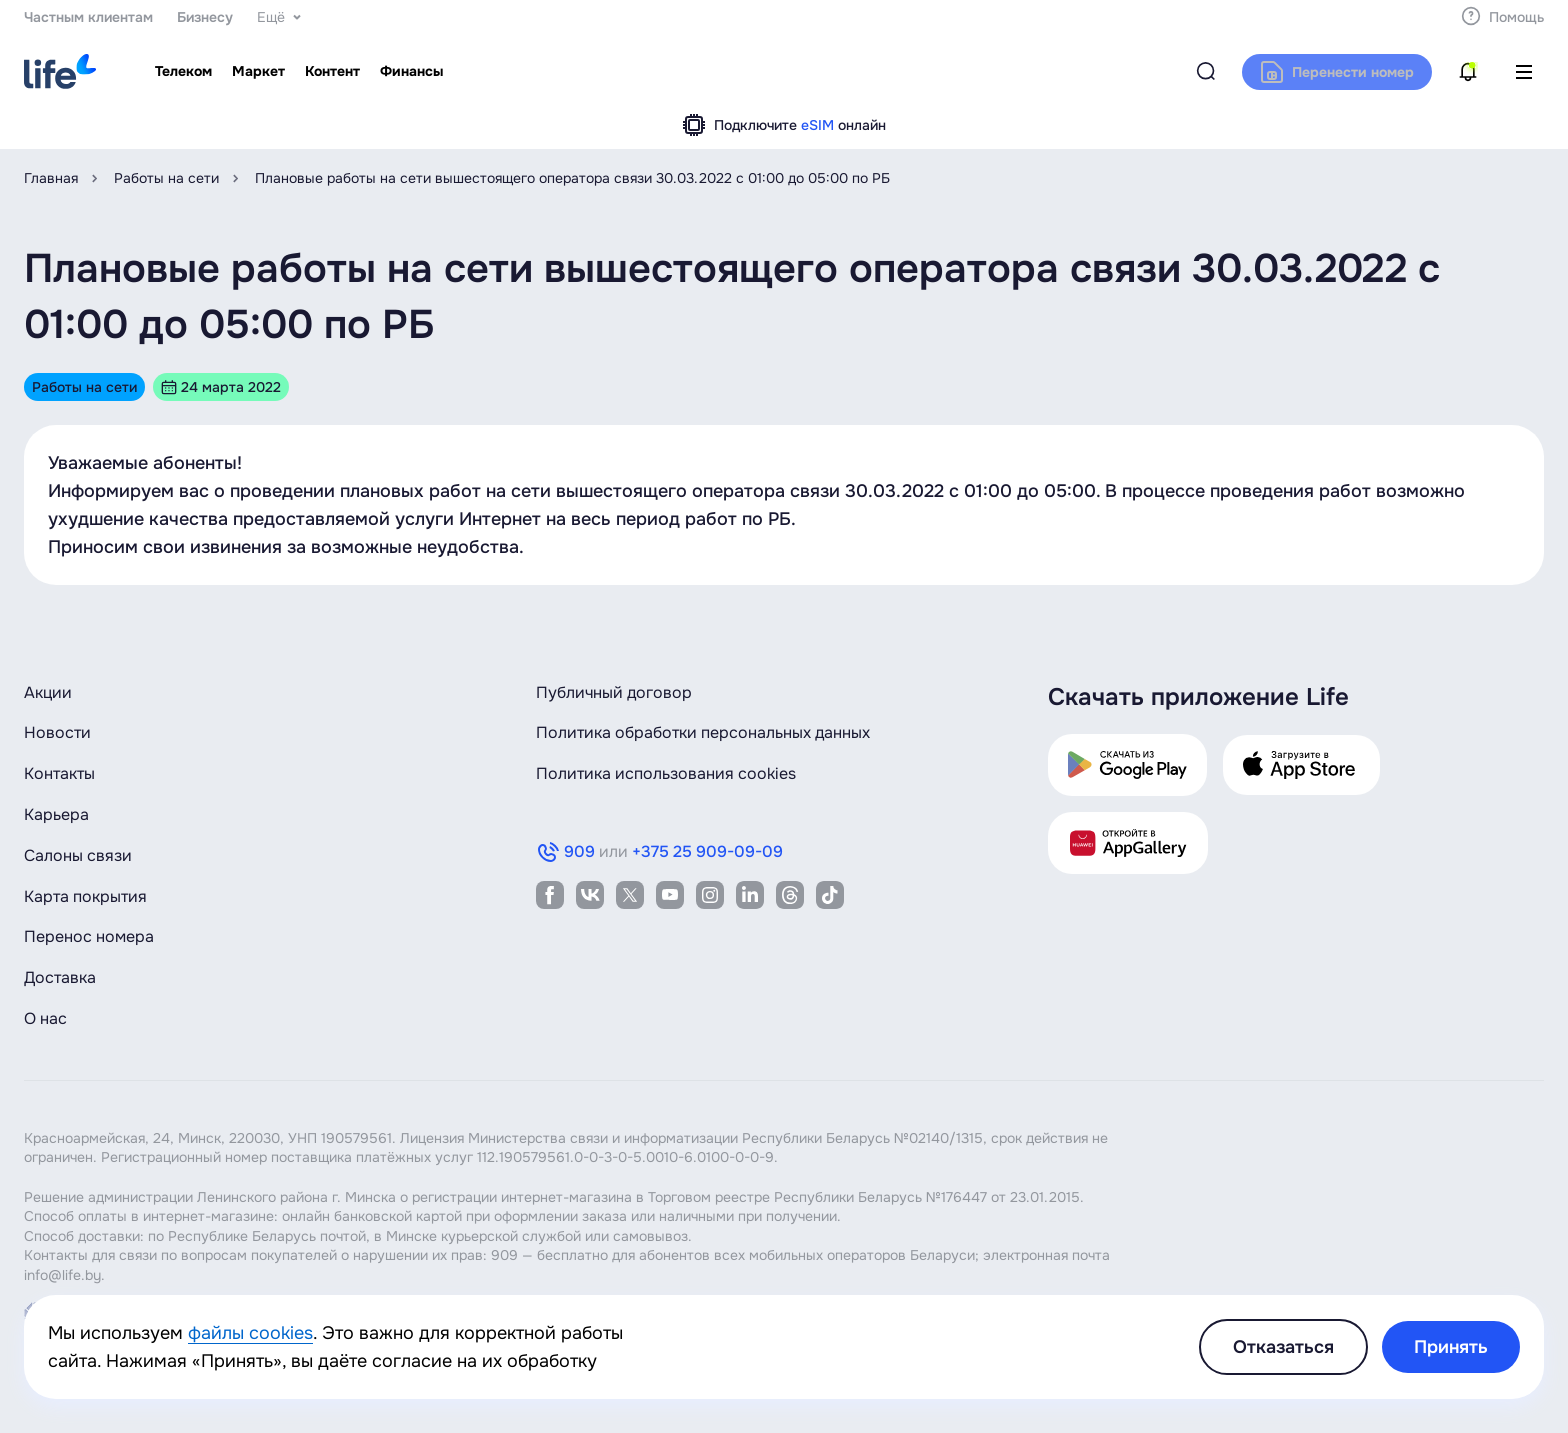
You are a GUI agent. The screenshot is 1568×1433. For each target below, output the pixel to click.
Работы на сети (166, 178)
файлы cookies (250, 1333)
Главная (51, 178)
